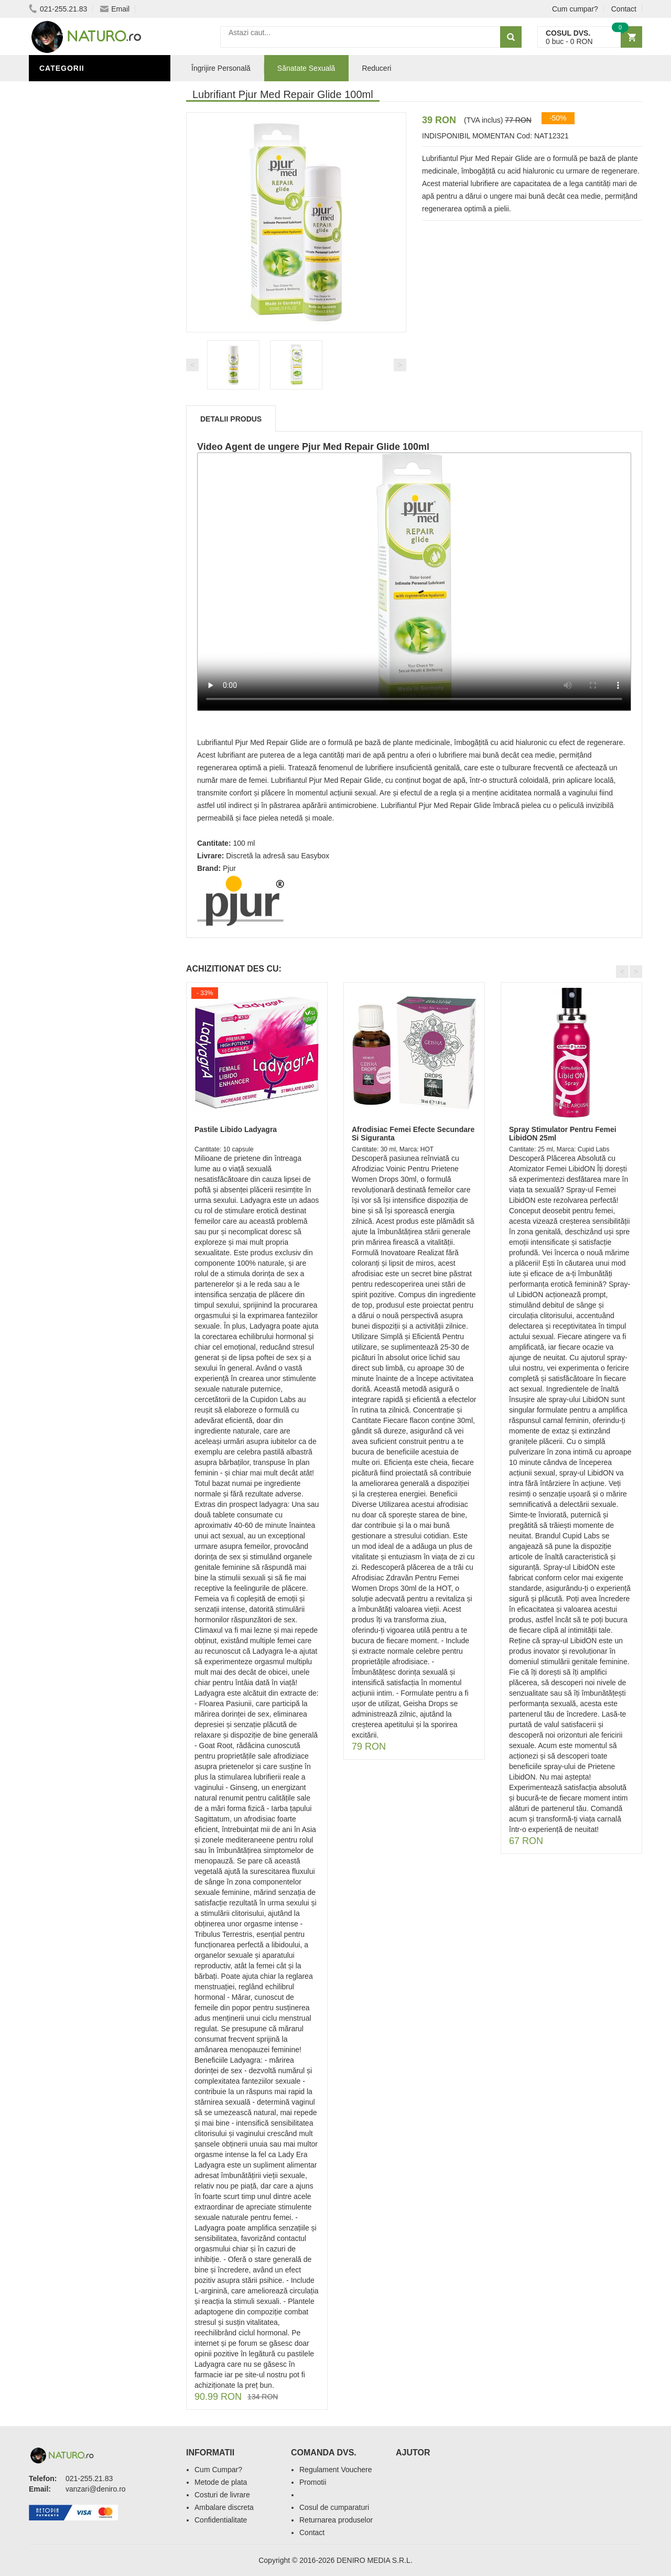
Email (114, 9)
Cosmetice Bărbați (81, 437)
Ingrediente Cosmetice (90, 389)
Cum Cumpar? (218, 2469)
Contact (623, 9)
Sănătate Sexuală (80, 91)
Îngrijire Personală (84, 374)
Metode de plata (220, 2482)
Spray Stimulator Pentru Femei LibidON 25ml (562, 1133)
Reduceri (376, 68)
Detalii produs (231, 419)
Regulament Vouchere (335, 2469)
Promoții (60, 358)
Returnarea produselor (336, 2520)
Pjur (229, 868)
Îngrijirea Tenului (79, 421)
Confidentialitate (220, 2520)
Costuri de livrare (222, 2495)
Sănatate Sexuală (306, 68)
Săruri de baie (72, 405)
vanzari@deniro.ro (96, 2489)
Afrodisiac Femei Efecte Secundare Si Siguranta (413, 1133)
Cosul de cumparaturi (334, 2507)
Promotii (312, 2482)
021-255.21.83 (58, 9)
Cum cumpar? (575, 9)
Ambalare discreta (224, 2507)
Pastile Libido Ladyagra (235, 1129)
